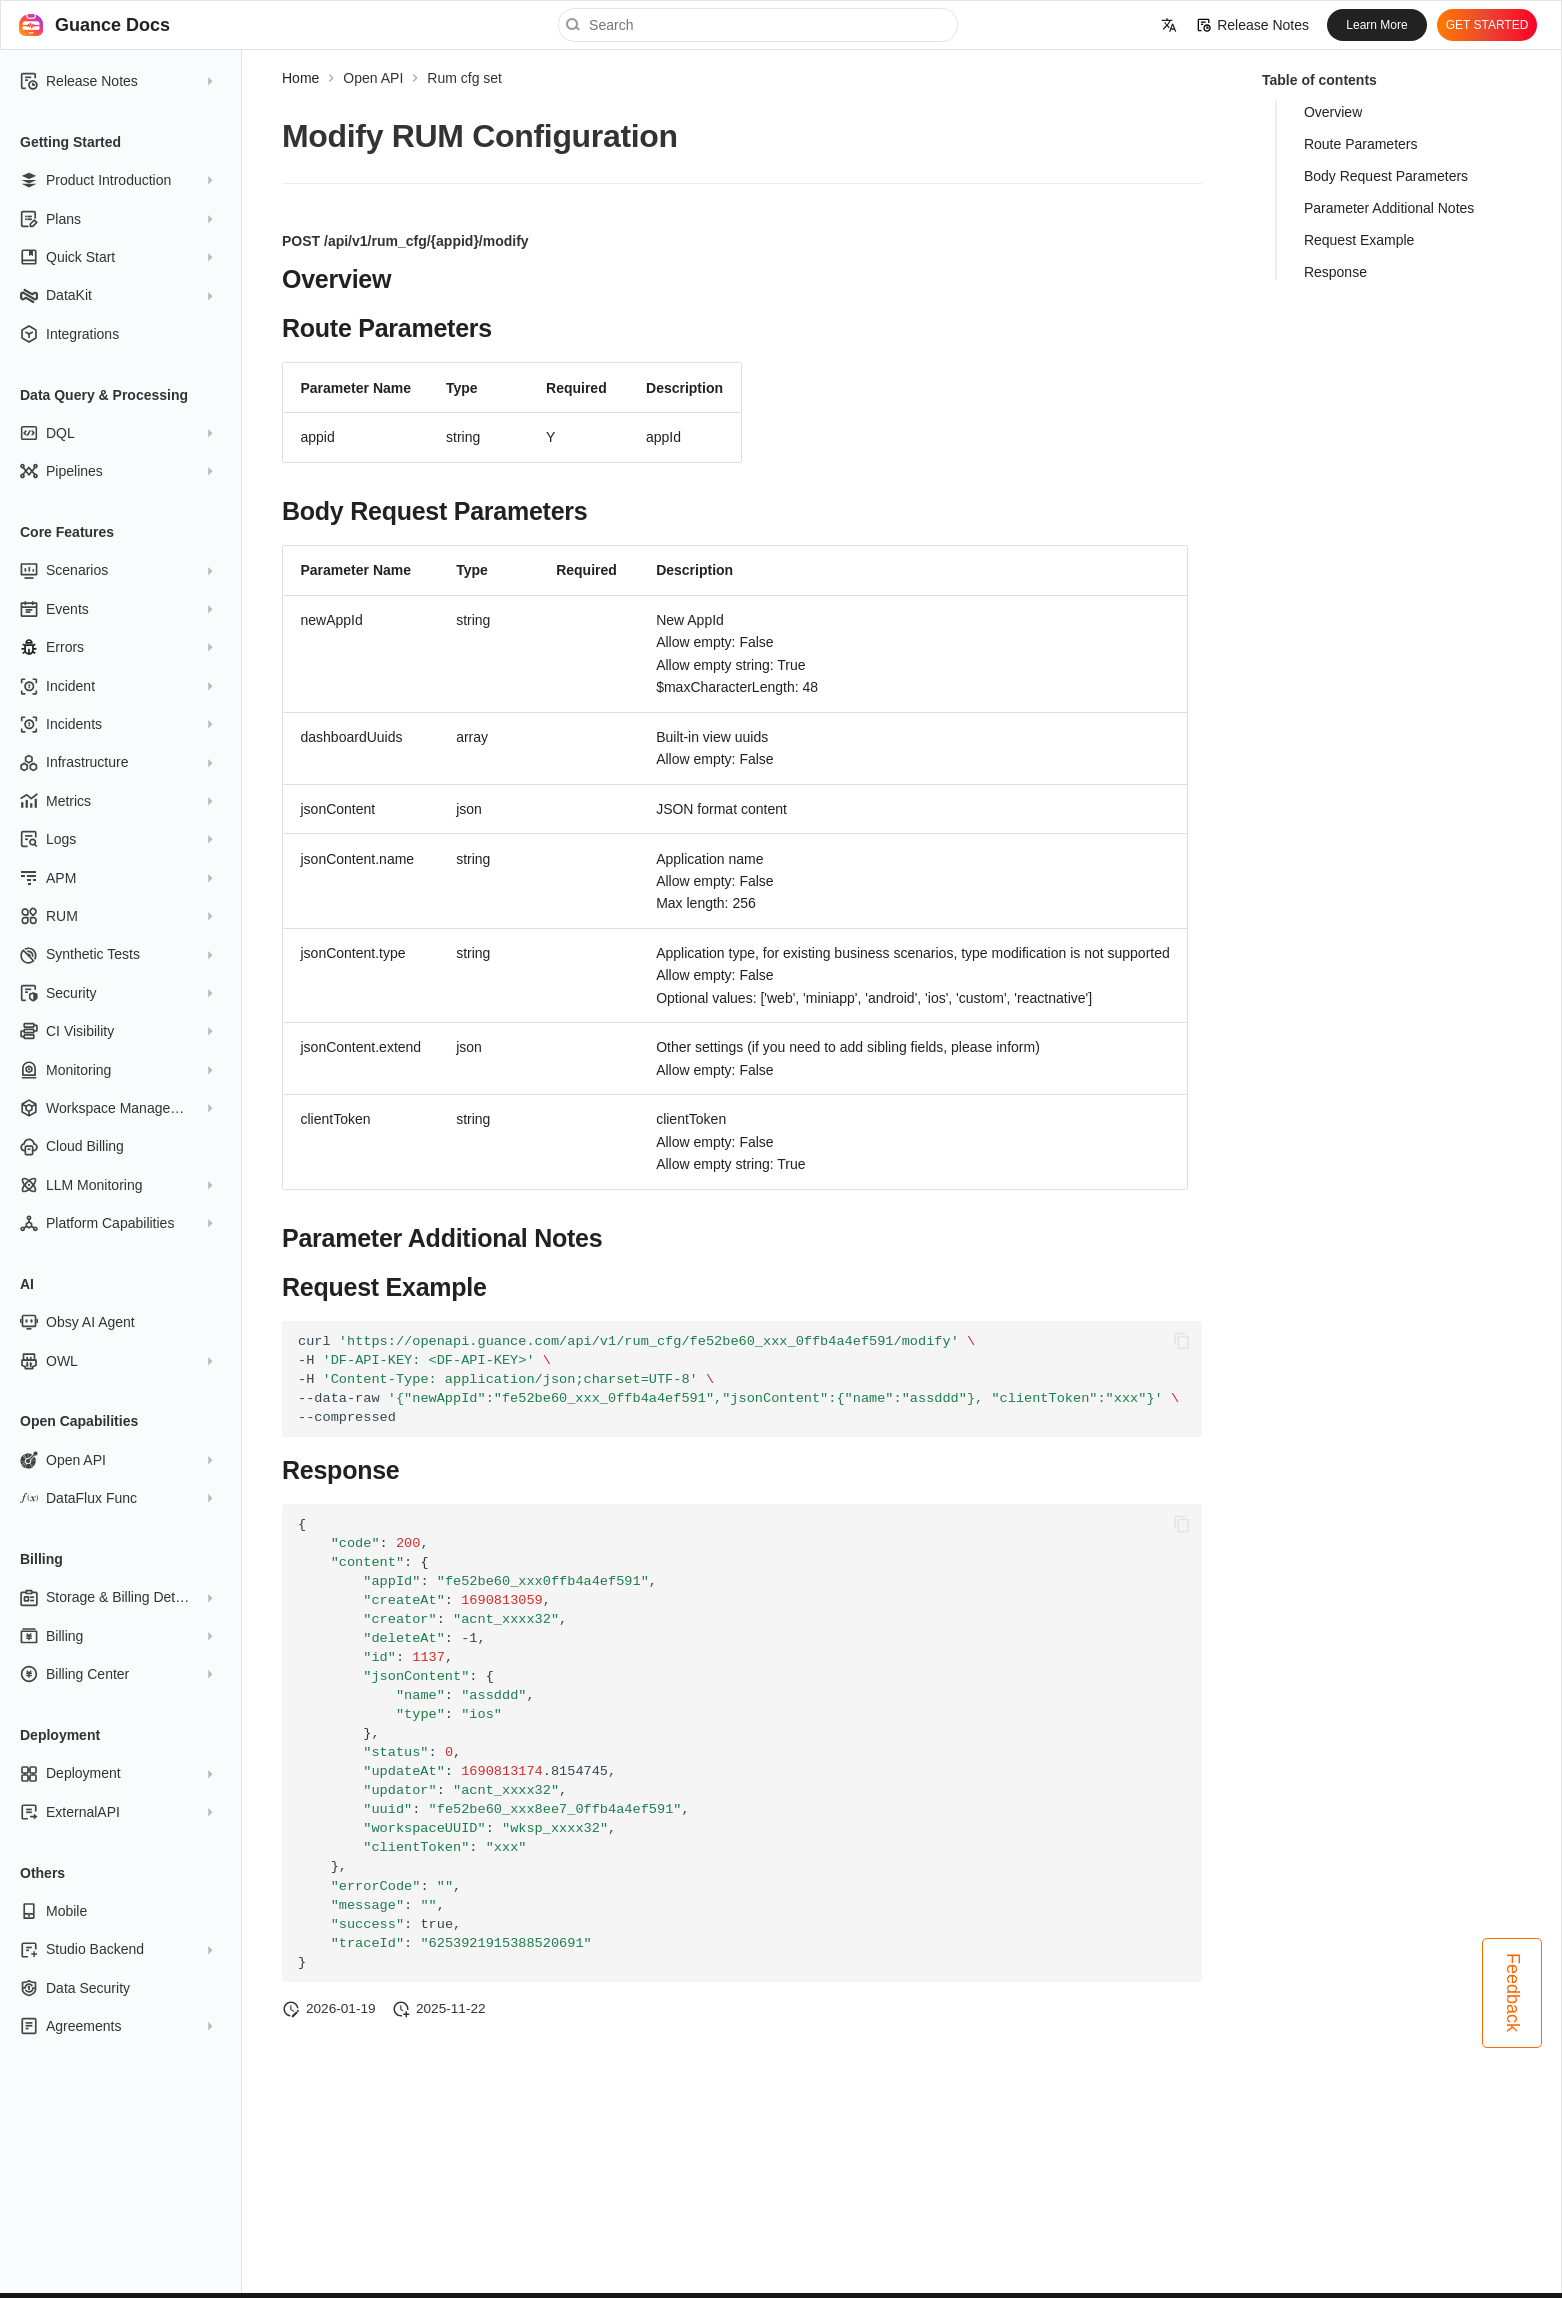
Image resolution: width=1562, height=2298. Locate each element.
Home (300, 78)
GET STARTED (1487, 25)
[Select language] (1169, 25)
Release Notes (1253, 25)
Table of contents (1319, 80)
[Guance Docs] (31, 25)
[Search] (758, 25)
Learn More (1376, 25)
